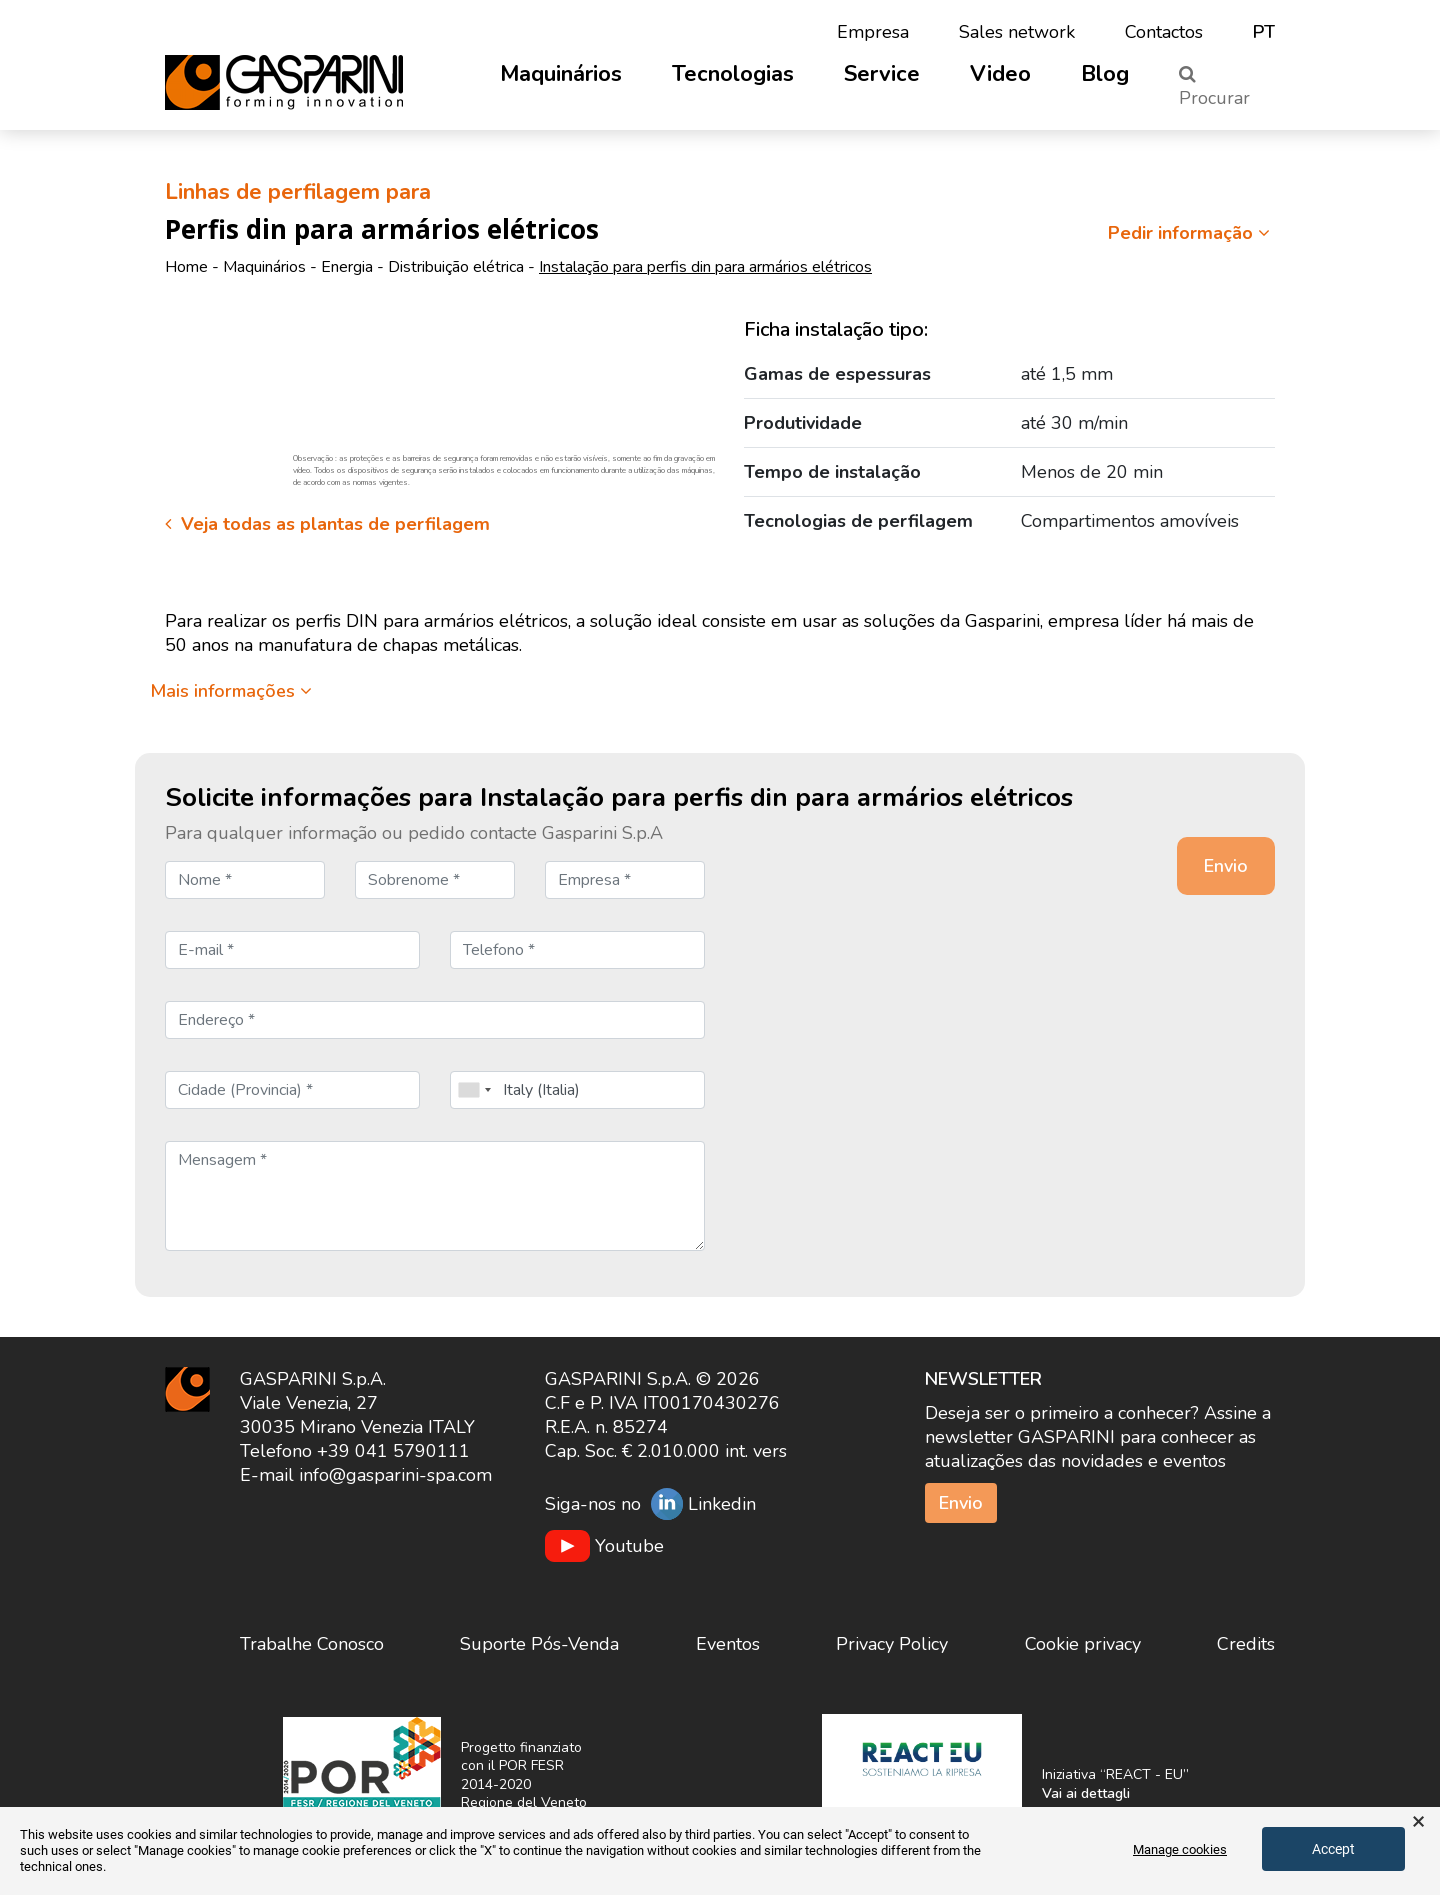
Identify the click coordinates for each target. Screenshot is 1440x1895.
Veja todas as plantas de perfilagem (327, 524)
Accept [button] (1333, 1849)
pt (1264, 32)
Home (186, 267)
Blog (1105, 74)
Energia (347, 267)
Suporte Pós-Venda (539, 1644)
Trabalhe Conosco (312, 1644)
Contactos (1164, 32)
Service (882, 74)
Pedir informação (1191, 233)
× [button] (1418, 1822)
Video (1000, 74)
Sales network (1017, 32)
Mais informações (231, 691)
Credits (1246, 1644)
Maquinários (561, 74)
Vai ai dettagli (1086, 1793)
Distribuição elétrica (456, 267)
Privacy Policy (892, 1644)
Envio (961, 1503)
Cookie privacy (1083, 1644)
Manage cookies (1180, 1849)
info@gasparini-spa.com (395, 1475)
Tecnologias (733, 74)
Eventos (728, 1644)
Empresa (873, 32)
